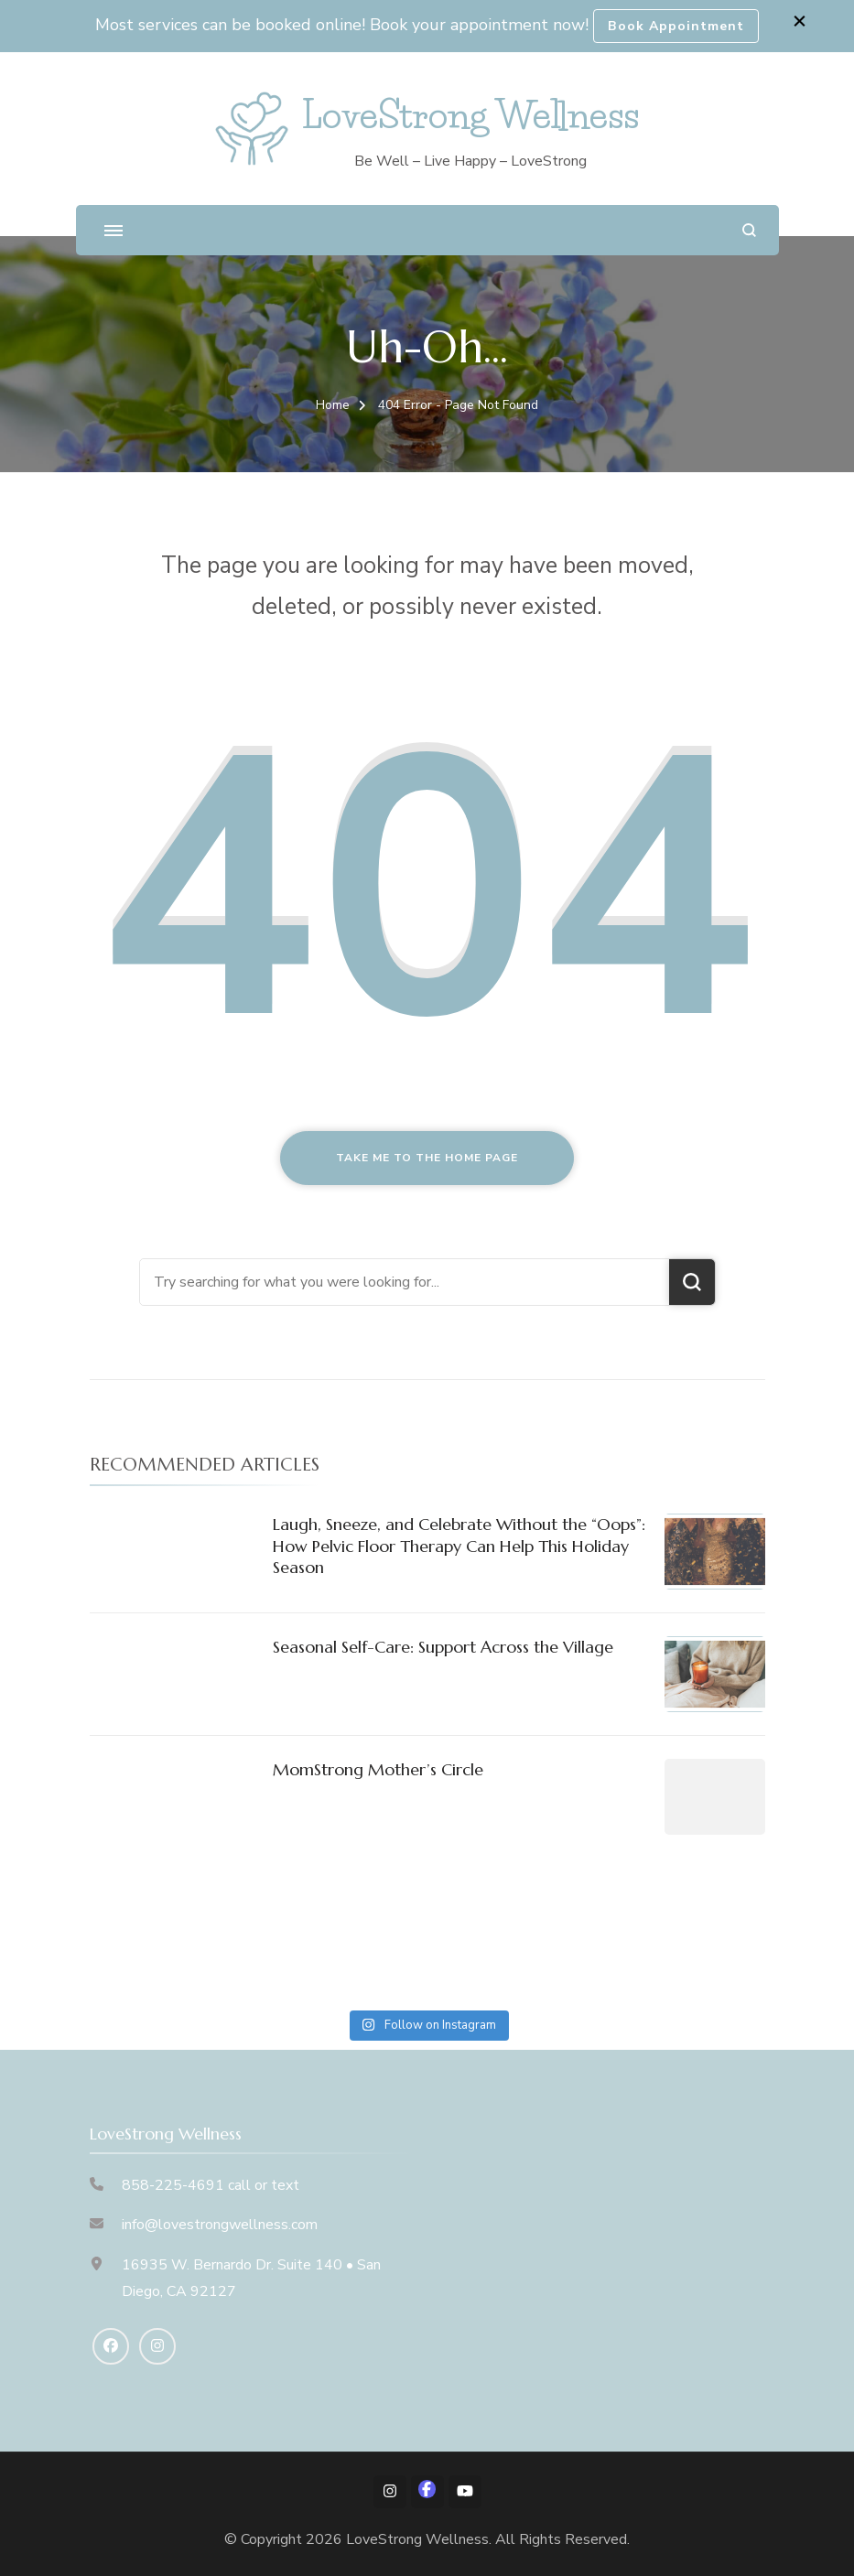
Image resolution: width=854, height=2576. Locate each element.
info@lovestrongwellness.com (220, 2225)
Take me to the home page (427, 1157)
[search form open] (749, 230)
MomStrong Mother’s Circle (378, 1769)
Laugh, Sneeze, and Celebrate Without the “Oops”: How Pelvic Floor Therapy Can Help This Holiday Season (459, 1546)
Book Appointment (676, 26)
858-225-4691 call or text (210, 2185)
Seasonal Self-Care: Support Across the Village (443, 1646)
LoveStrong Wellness (470, 114)
